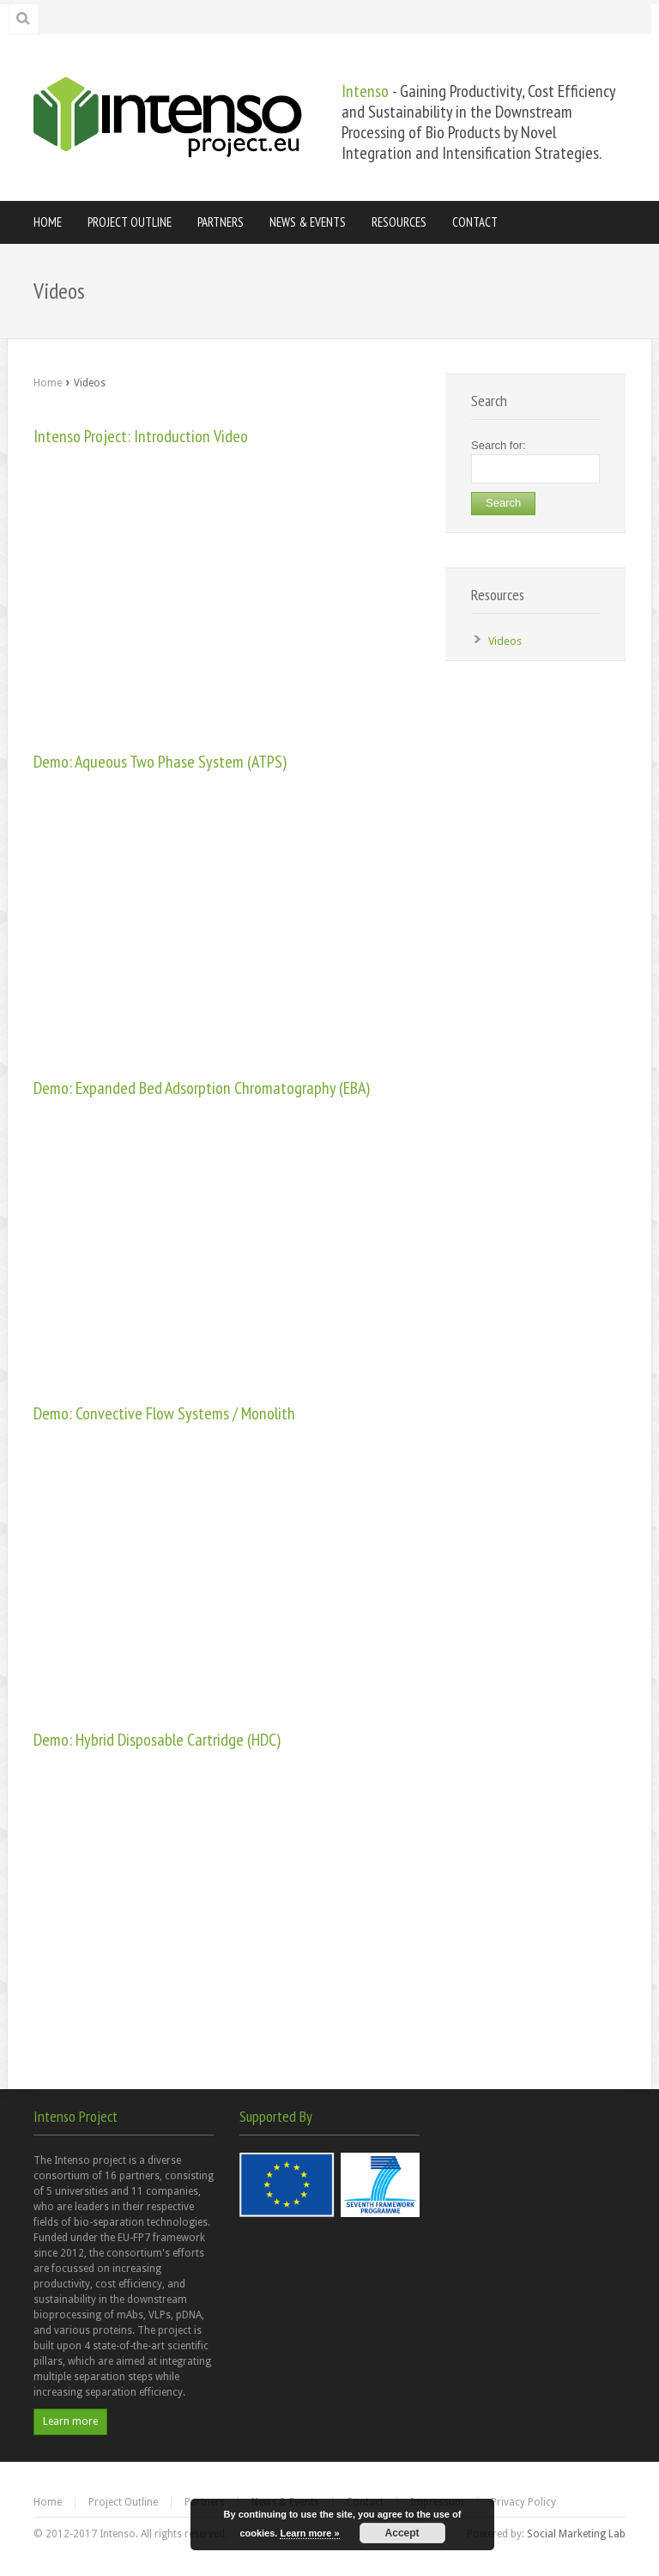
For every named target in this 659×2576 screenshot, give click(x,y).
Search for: (498, 445)
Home (47, 383)
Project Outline (123, 2502)
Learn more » (309, 2533)
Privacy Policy (523, 2502)
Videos (505, 641)
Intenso (365, 91)
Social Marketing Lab (576, 2534)
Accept (402, 2533)
